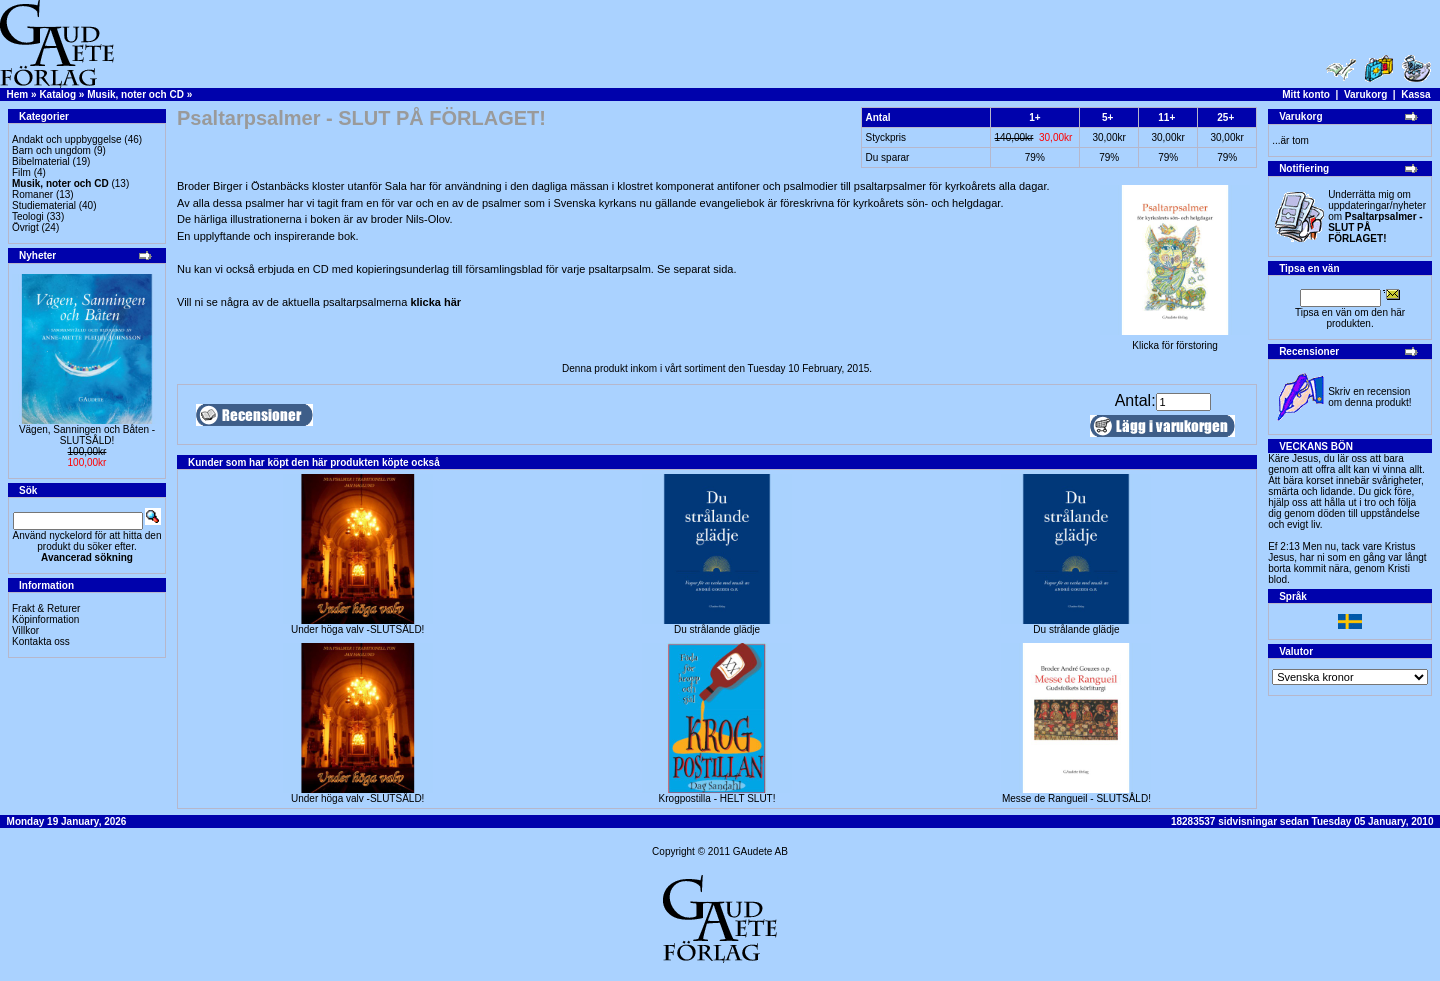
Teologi (28, 216)
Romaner (32, 194)
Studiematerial (44, 205)
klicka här (435, 302)
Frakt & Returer (46, 608)
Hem (18, 94)
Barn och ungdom (51, 150)
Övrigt (25, 227)
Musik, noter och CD (135, 94)
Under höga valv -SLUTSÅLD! (357, 629)
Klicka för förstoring (1175, 341)
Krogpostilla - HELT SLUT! (717, 798)
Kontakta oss (41, 641)
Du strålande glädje (717, 629)
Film (21, 172)
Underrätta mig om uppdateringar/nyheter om (1377, 216)
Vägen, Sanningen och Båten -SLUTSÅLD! (87, 435)
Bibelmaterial (41, 161)
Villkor (25, 630)
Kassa (1415, 94)
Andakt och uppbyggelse (67, 139)
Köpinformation (45, 619)
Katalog (57, 94)
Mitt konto (1306, 94)
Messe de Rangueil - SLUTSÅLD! (1076, 798)
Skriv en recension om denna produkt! (1369, 397)
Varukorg (1365, 94)
